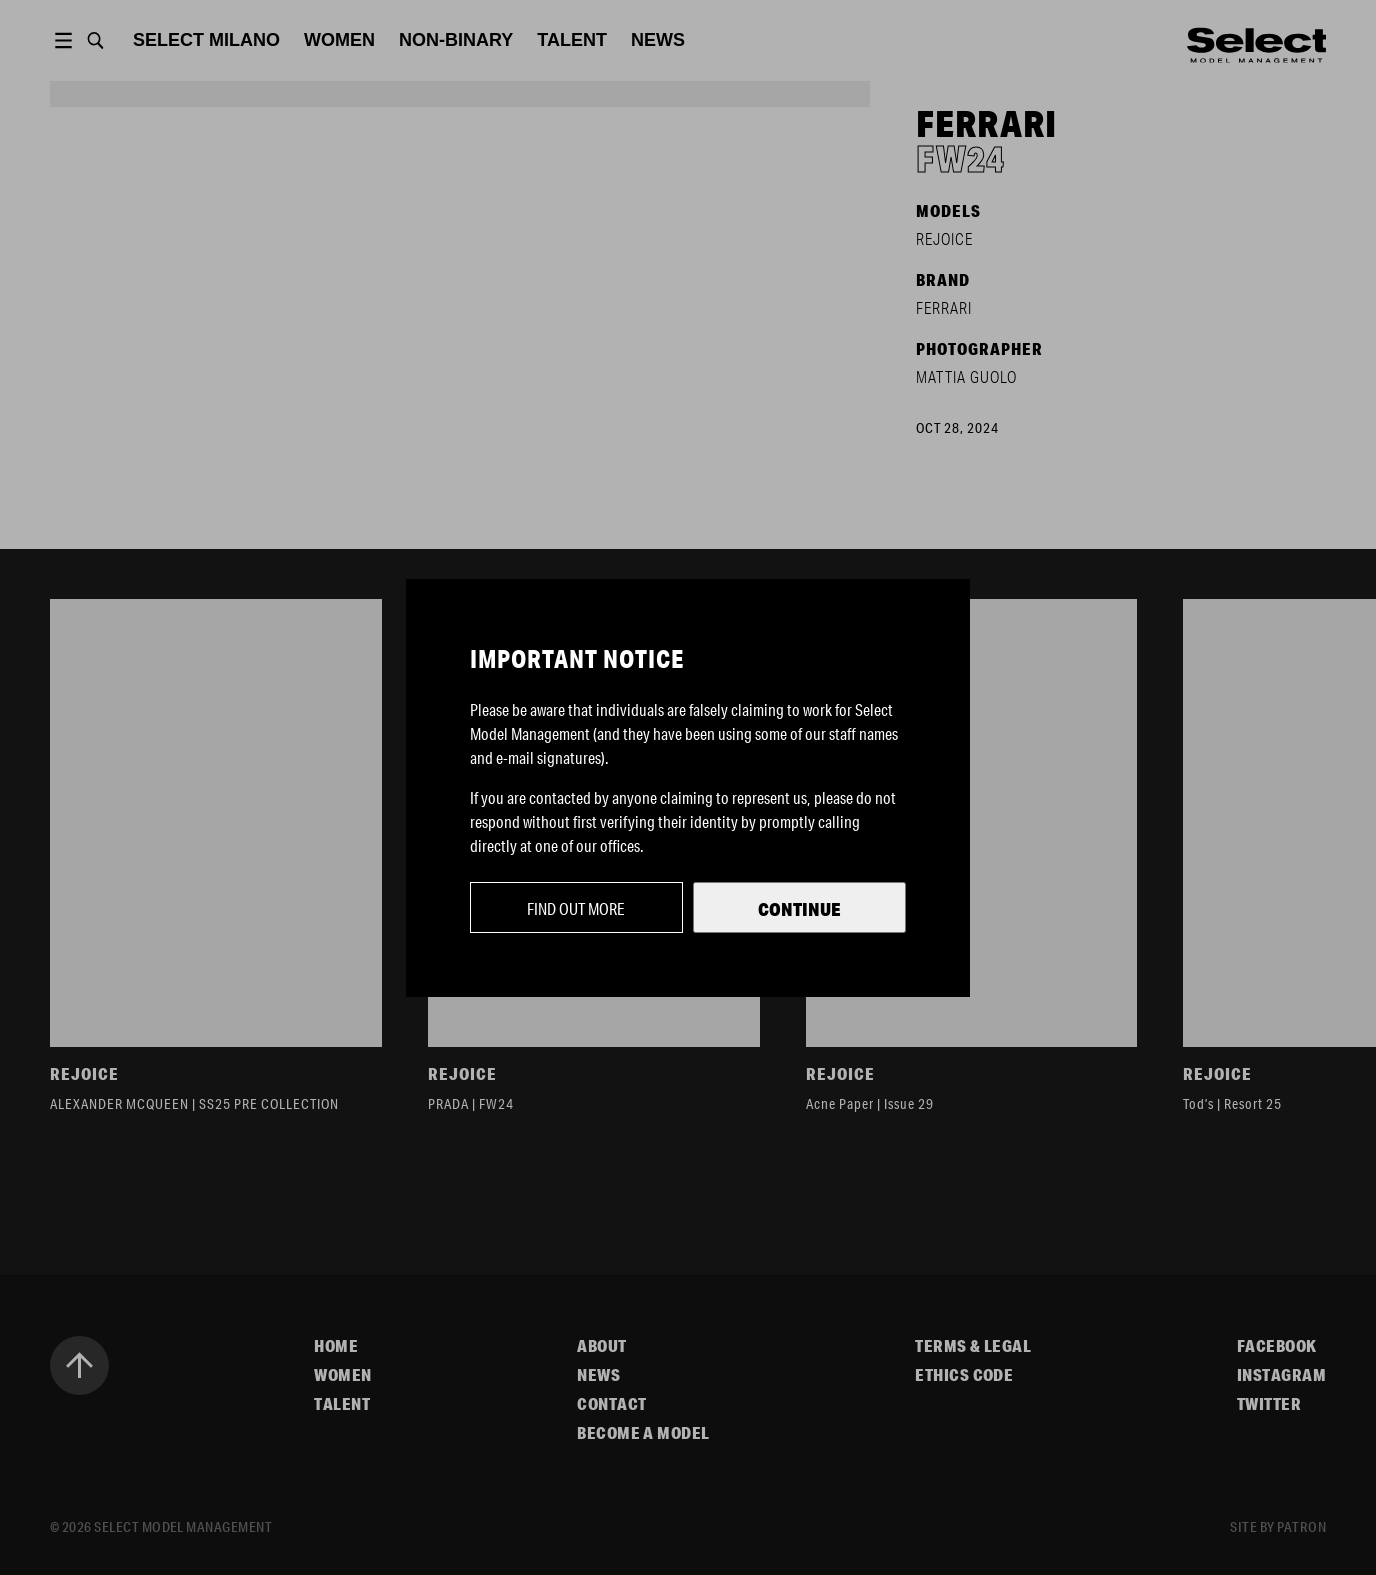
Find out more (576, 908)
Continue (799, 909)
